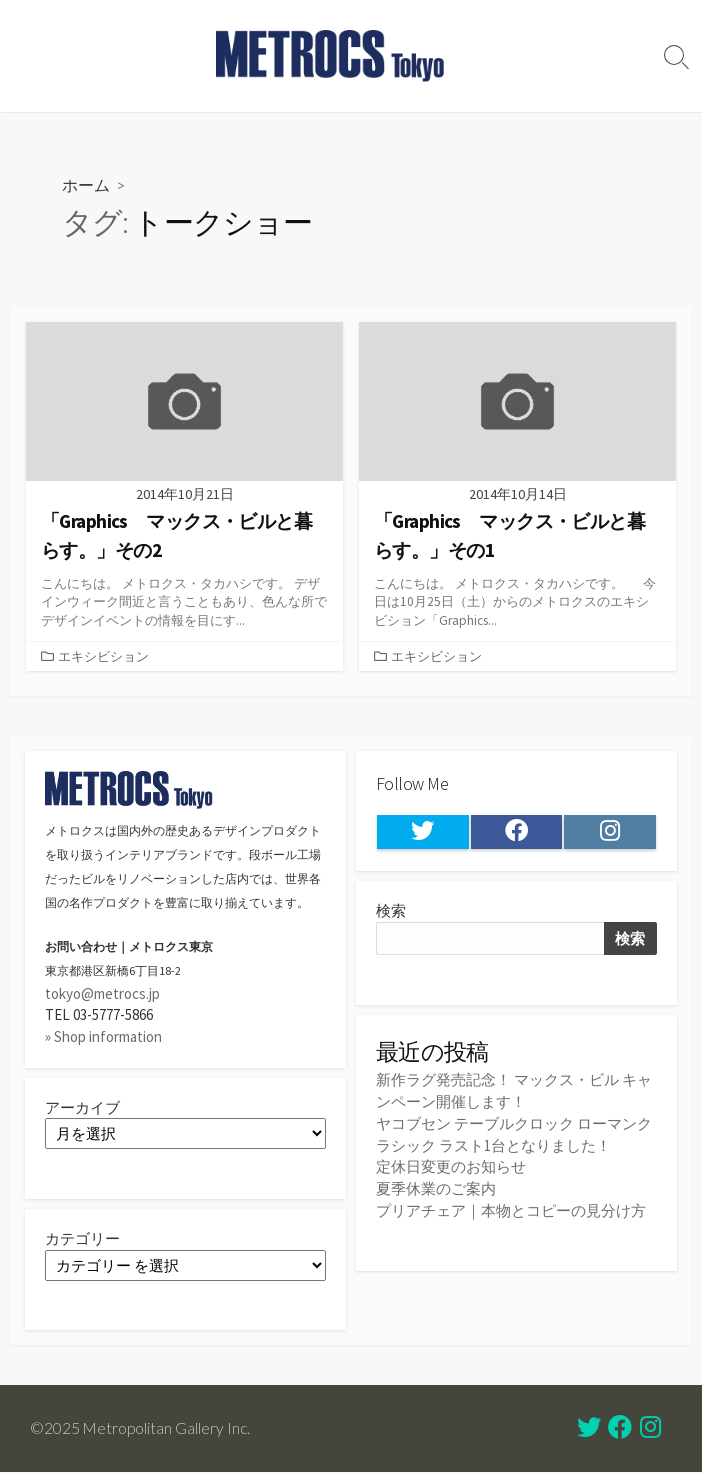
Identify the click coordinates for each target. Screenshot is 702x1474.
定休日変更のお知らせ (451, 1166)
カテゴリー (82, 1240)
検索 (391, 913)
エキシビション (103, 656)
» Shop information (103, 1036)
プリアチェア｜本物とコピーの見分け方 (511, 1209)
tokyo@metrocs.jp (102, 994)
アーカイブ (82, 1107)
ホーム (86, 184)
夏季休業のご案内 (436, 1187)
